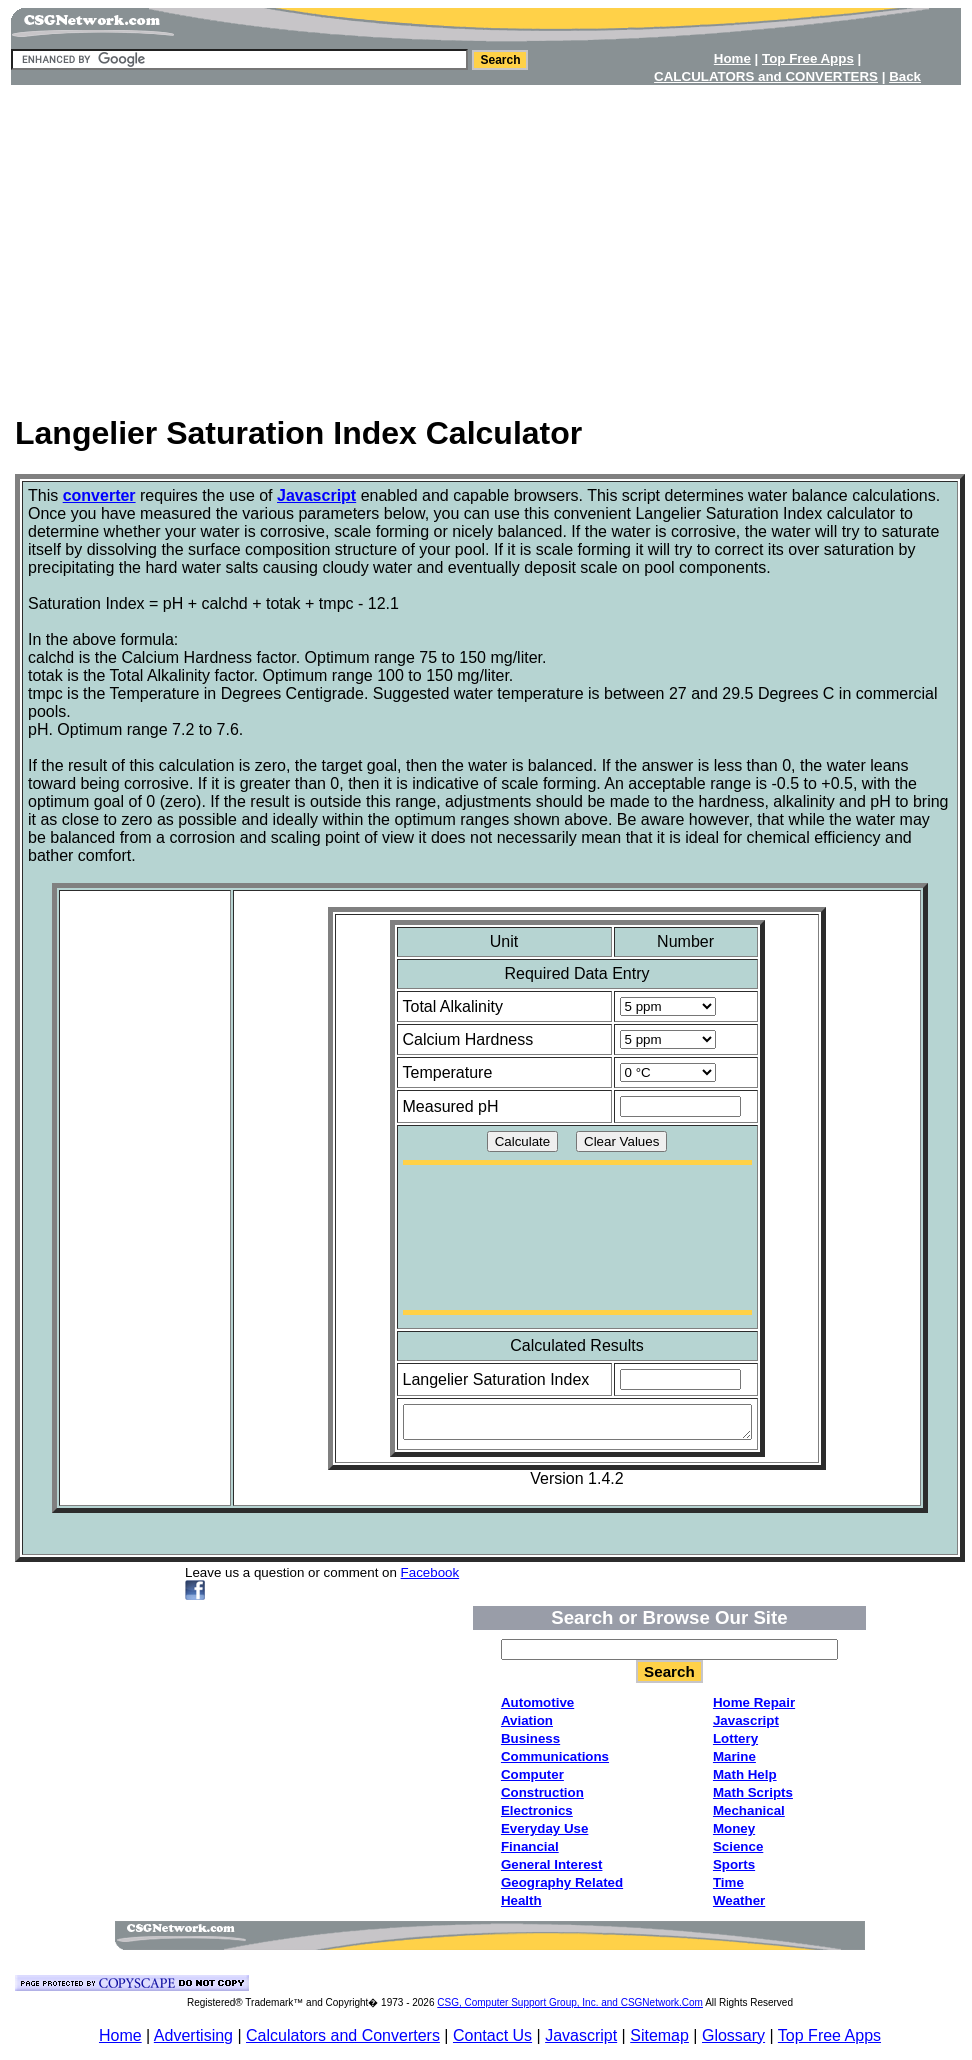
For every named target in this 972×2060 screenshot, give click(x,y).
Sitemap (659, 2035)
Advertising (193, 2035)
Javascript (581, 2035)
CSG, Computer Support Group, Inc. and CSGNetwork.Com (570, 2002)
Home (120, 2035)
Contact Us (492, 2035)
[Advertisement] (486, 243)
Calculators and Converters (343, 2035)
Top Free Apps (829, 2035)
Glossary (733, 2035)
